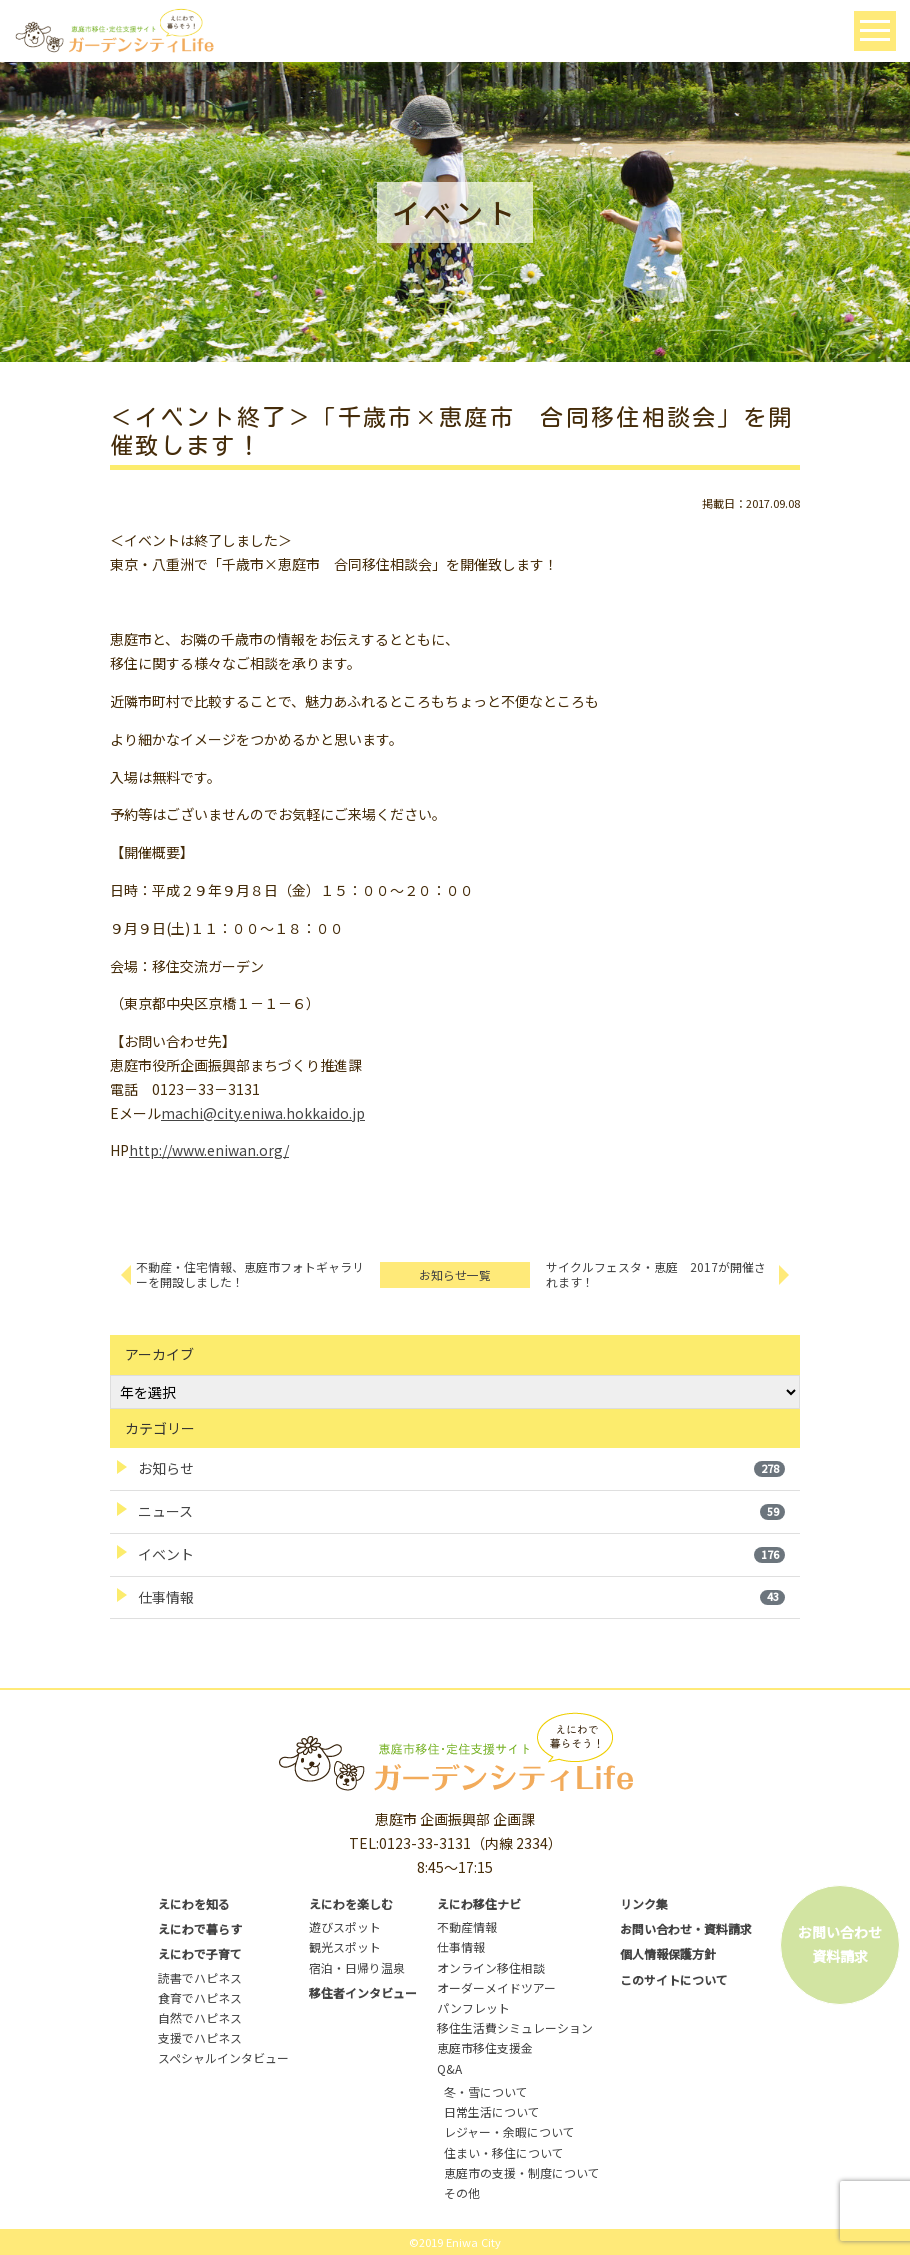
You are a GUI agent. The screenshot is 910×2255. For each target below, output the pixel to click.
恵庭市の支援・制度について (522, 2172)
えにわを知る (194, 1903)
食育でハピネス (200, 1997)
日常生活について (492, 2111)
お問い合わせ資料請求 (840, 1944)
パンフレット (473, 2007)
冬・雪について (486, 2091)
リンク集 (644, 1903)
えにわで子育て (200, 1953)
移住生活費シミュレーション (515, 2027)
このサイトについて (674, 1979)
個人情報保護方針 (668, 1953)
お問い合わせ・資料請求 (686, 1928)
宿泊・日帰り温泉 (357, 1967)
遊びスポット (345, 1926)
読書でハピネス (200, 1977)
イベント (461, 1554)
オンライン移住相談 (491, 1967)
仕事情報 (461, 1597)
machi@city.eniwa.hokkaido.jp (263, 1113)
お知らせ (461, 1468)
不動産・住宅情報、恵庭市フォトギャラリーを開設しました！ (250, 1274)
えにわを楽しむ (351, 1903)
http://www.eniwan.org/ (209, 1150)
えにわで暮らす (200, 1928)
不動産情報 (467, 1926)
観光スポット (345, 1946)
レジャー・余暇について (509, 2131)
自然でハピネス (200, 2017)
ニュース (461, 1511)
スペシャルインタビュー (223, 2057)
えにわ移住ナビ (479, 1903)
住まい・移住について (504, 2152)
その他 (462, 2192)
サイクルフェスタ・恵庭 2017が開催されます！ (656, 1274)
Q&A (449, 2068)
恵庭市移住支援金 (485, 2047)
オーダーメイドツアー (496, 1987)
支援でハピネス (200, 2037)
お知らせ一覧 (455, 1274)
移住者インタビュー (363, 1992)
